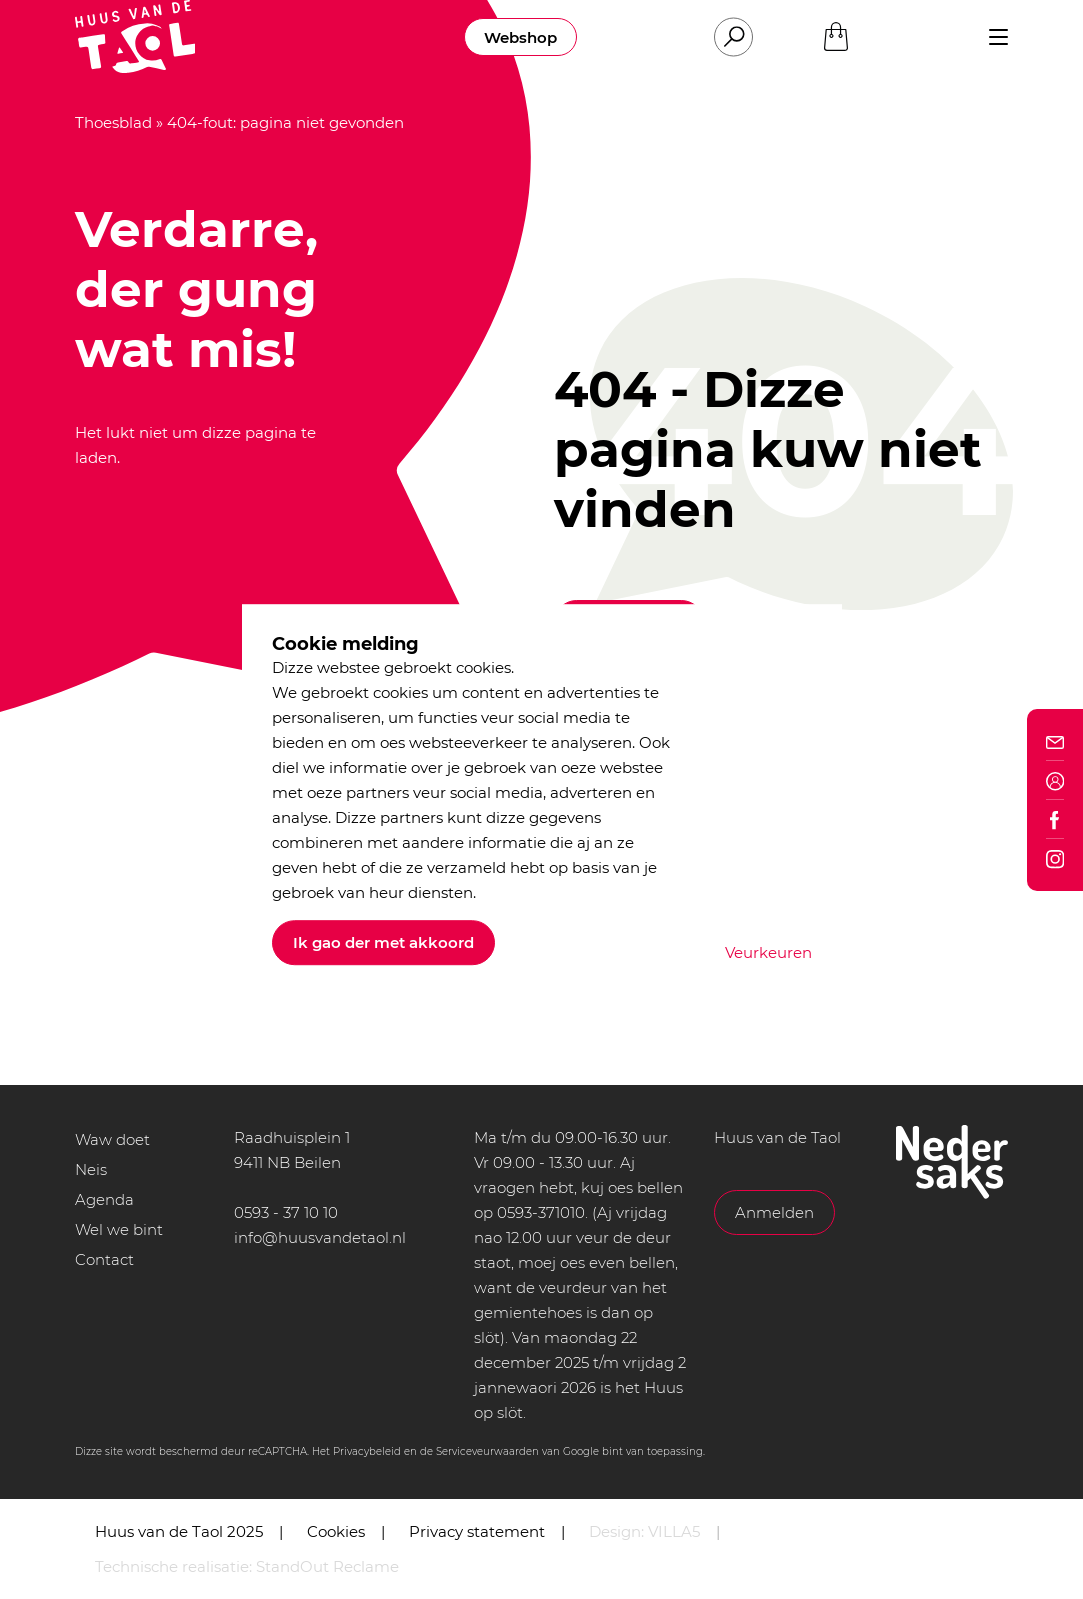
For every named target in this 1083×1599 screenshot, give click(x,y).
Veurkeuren (768, 952)
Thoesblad (113, 122)
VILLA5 (674, 1531)
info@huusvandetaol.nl (320, 1237)
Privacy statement (477, 1531)
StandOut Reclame (327, 1566)
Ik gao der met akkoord (383, 942)
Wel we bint (119, 1229)
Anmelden (774, 1212)
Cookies (336, 1531)
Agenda (104, 1199)
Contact (104, 1259)
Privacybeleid (367, 1451)
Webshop (520, 37)
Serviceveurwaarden (487, 1451)
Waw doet (112, 1139)
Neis (91, 1169)
